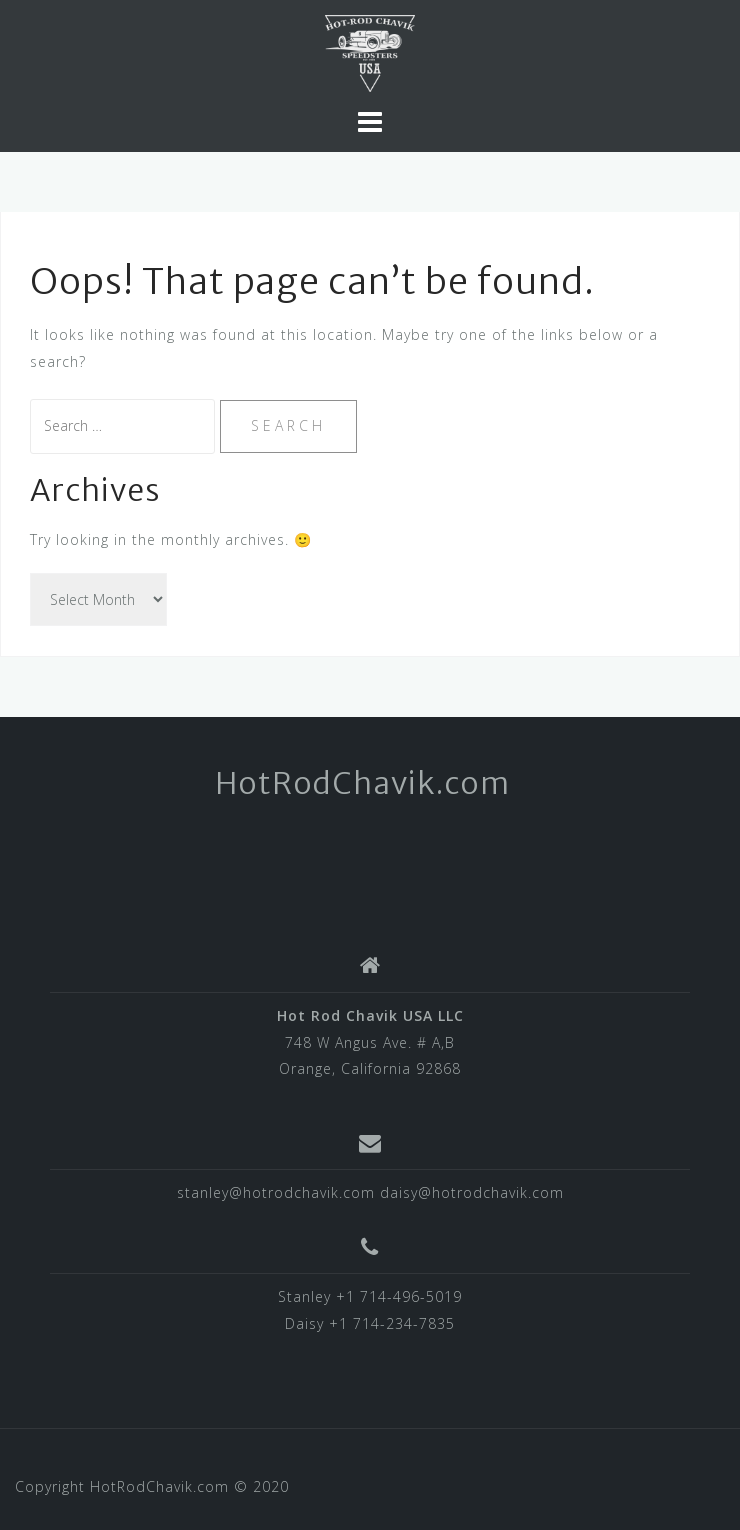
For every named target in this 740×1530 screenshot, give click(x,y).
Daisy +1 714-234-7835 (370, 1323)
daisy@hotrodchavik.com (472, 1192)
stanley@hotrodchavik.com (276, 1192)
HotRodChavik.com (362, 783)
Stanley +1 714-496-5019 (370, 1296)
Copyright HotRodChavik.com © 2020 (152, 1486)
